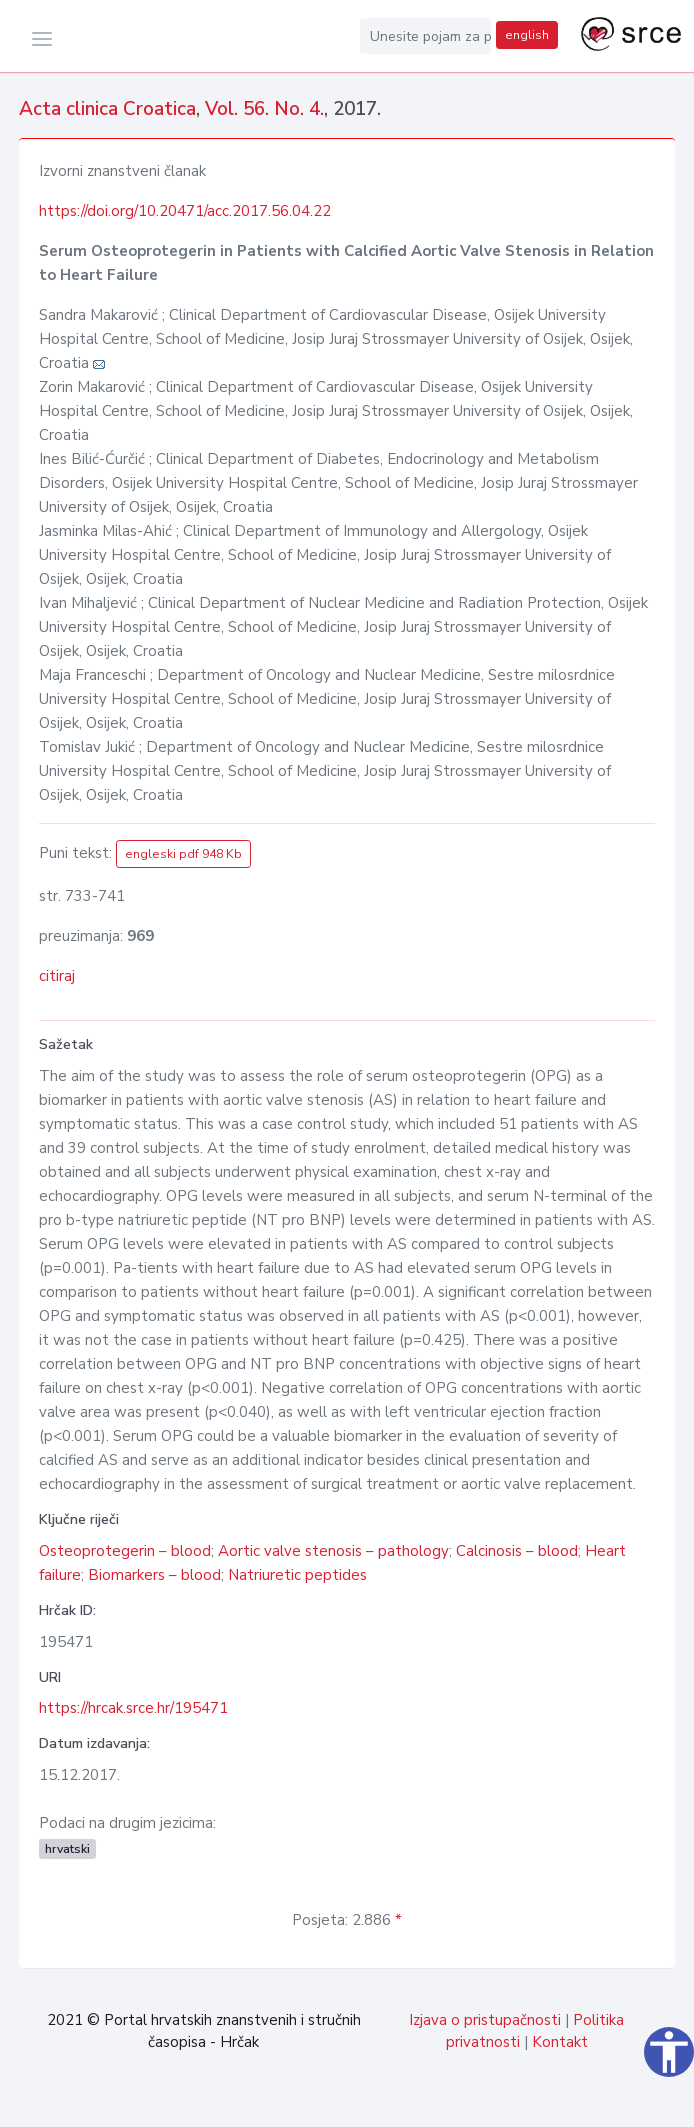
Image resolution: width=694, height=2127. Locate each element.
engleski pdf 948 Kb (183, 854)
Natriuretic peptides (297, 1575)
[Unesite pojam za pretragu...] (426, 36)
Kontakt (560, 2042)
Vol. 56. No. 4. (264, 109)
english (527, 35)
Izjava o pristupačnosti (485, 2020)
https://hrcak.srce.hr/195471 (133, 1708)
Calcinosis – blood (517, 1551)
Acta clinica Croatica (107, 109)
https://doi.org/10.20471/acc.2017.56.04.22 (185, 211)
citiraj (57, 976)
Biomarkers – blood (154, 1575)
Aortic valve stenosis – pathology (333, 1551)
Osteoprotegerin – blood (125, 1551)
